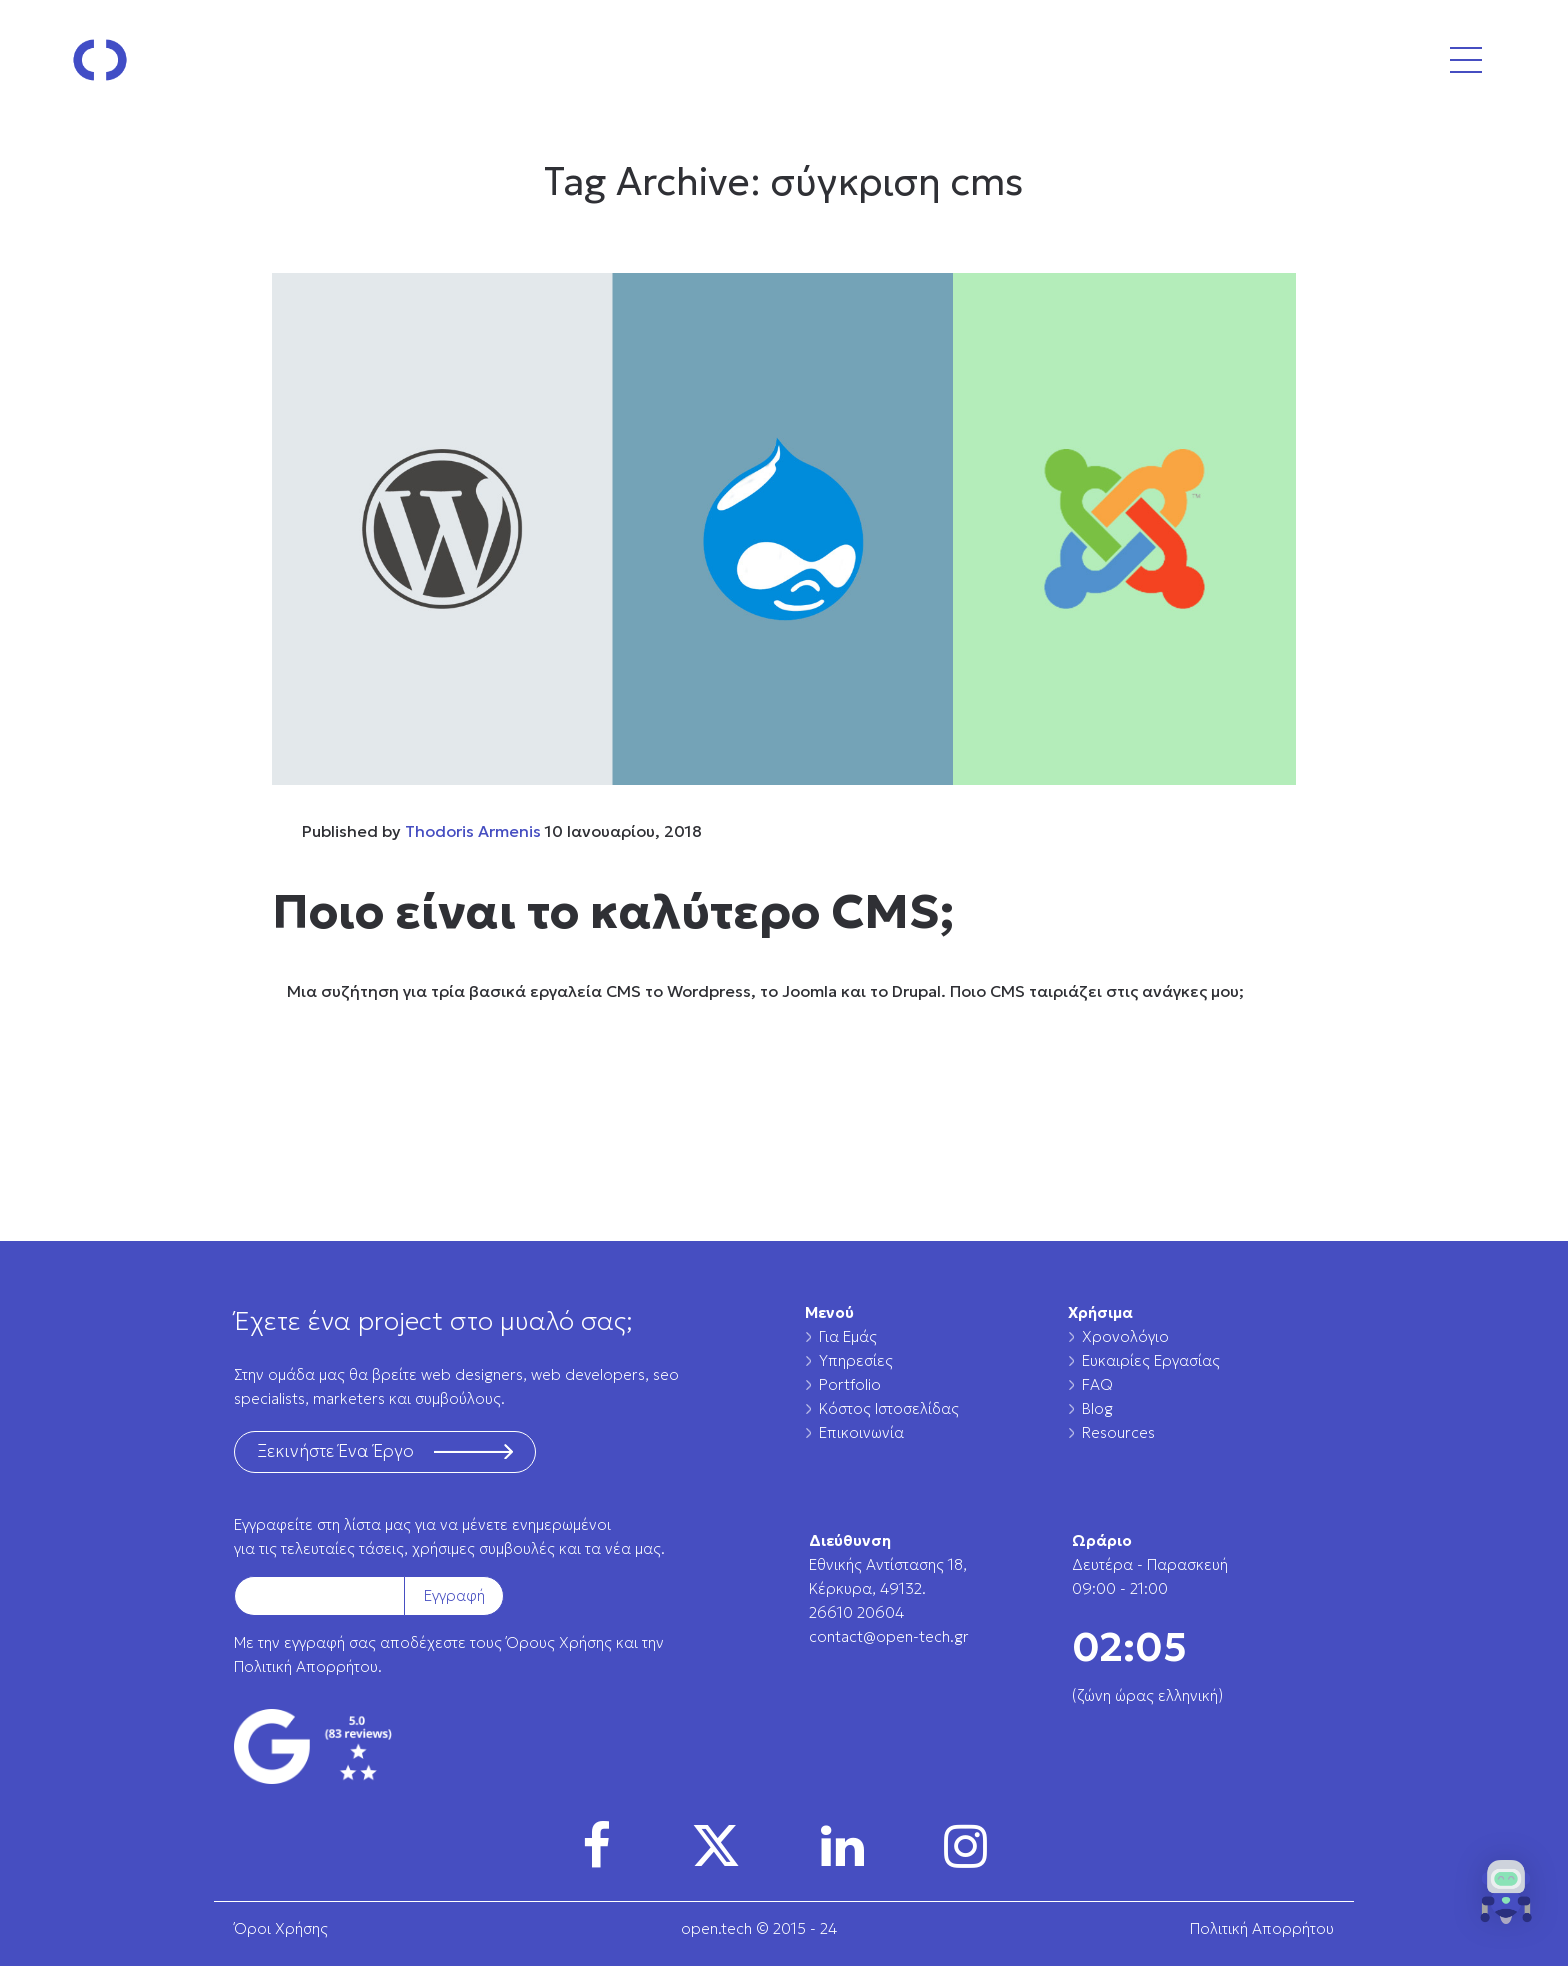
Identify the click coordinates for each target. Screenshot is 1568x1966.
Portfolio (850, 1384)
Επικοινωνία (861, 1432)
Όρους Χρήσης (559, 1642)
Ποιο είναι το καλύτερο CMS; (613, 911)
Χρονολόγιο (1125, 1336)
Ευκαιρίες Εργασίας (1151, 1360)
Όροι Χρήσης (281, 1928)
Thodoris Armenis (473, 831)
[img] (596, 1846)
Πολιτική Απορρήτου (306, 1666)
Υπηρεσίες (856, 1360)
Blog (1097, 1408)
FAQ (1097, 1384)
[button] (1506, 1898)
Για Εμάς (848, 1336)
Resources (1118, 1432)
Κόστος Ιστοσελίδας (889, 1408)
